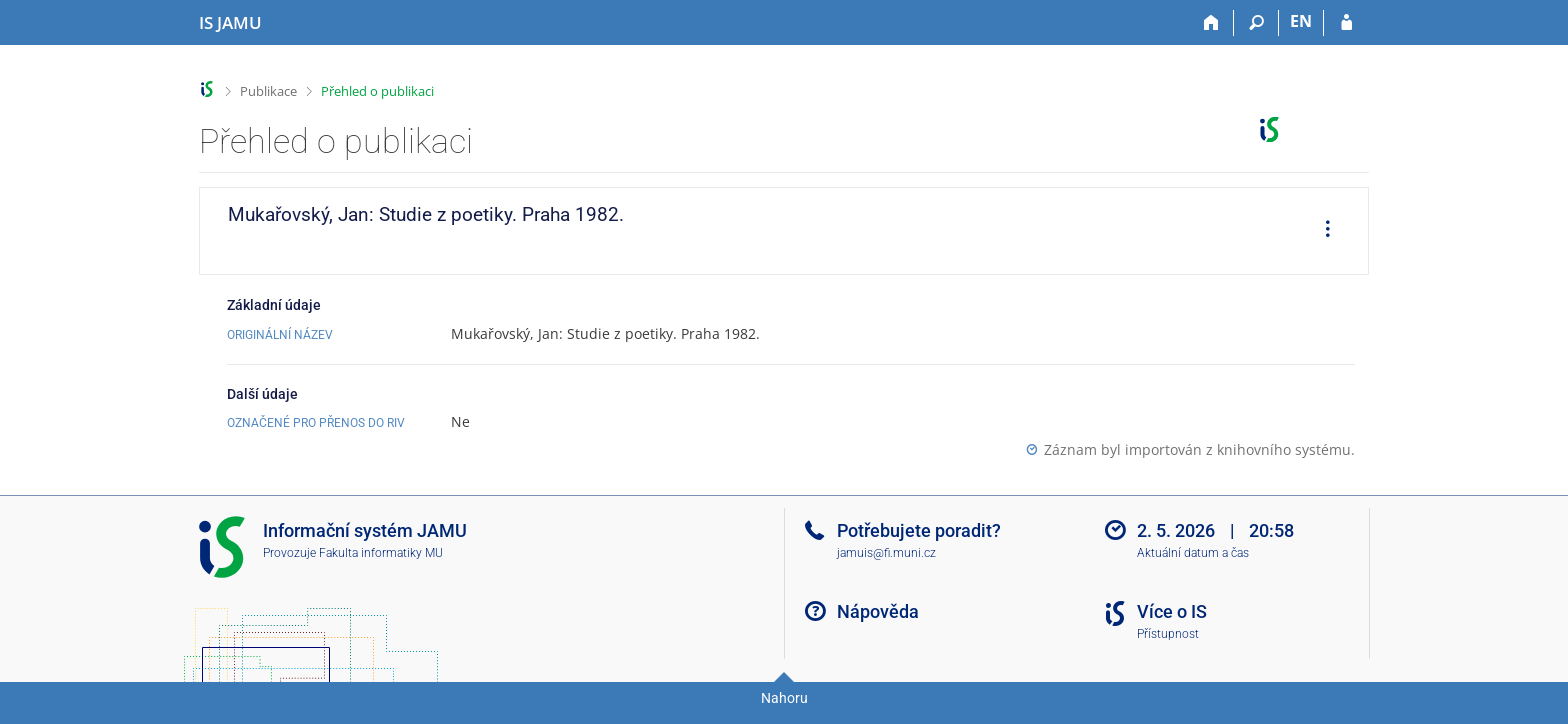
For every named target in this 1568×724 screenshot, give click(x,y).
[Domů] (1211, 23)
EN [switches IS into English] (1301, 21)
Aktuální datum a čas (1193, 553)
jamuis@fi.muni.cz (886, 553)
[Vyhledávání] (1256, 23)
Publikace (268, 91)
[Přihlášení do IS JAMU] (1346, 23)
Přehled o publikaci (377, 91)
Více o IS (1172, 611)
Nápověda (878, 611)
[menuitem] (1321, 231)
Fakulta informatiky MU (381, 553)
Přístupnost (1168, 634)
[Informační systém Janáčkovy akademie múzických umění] (230, 23)
